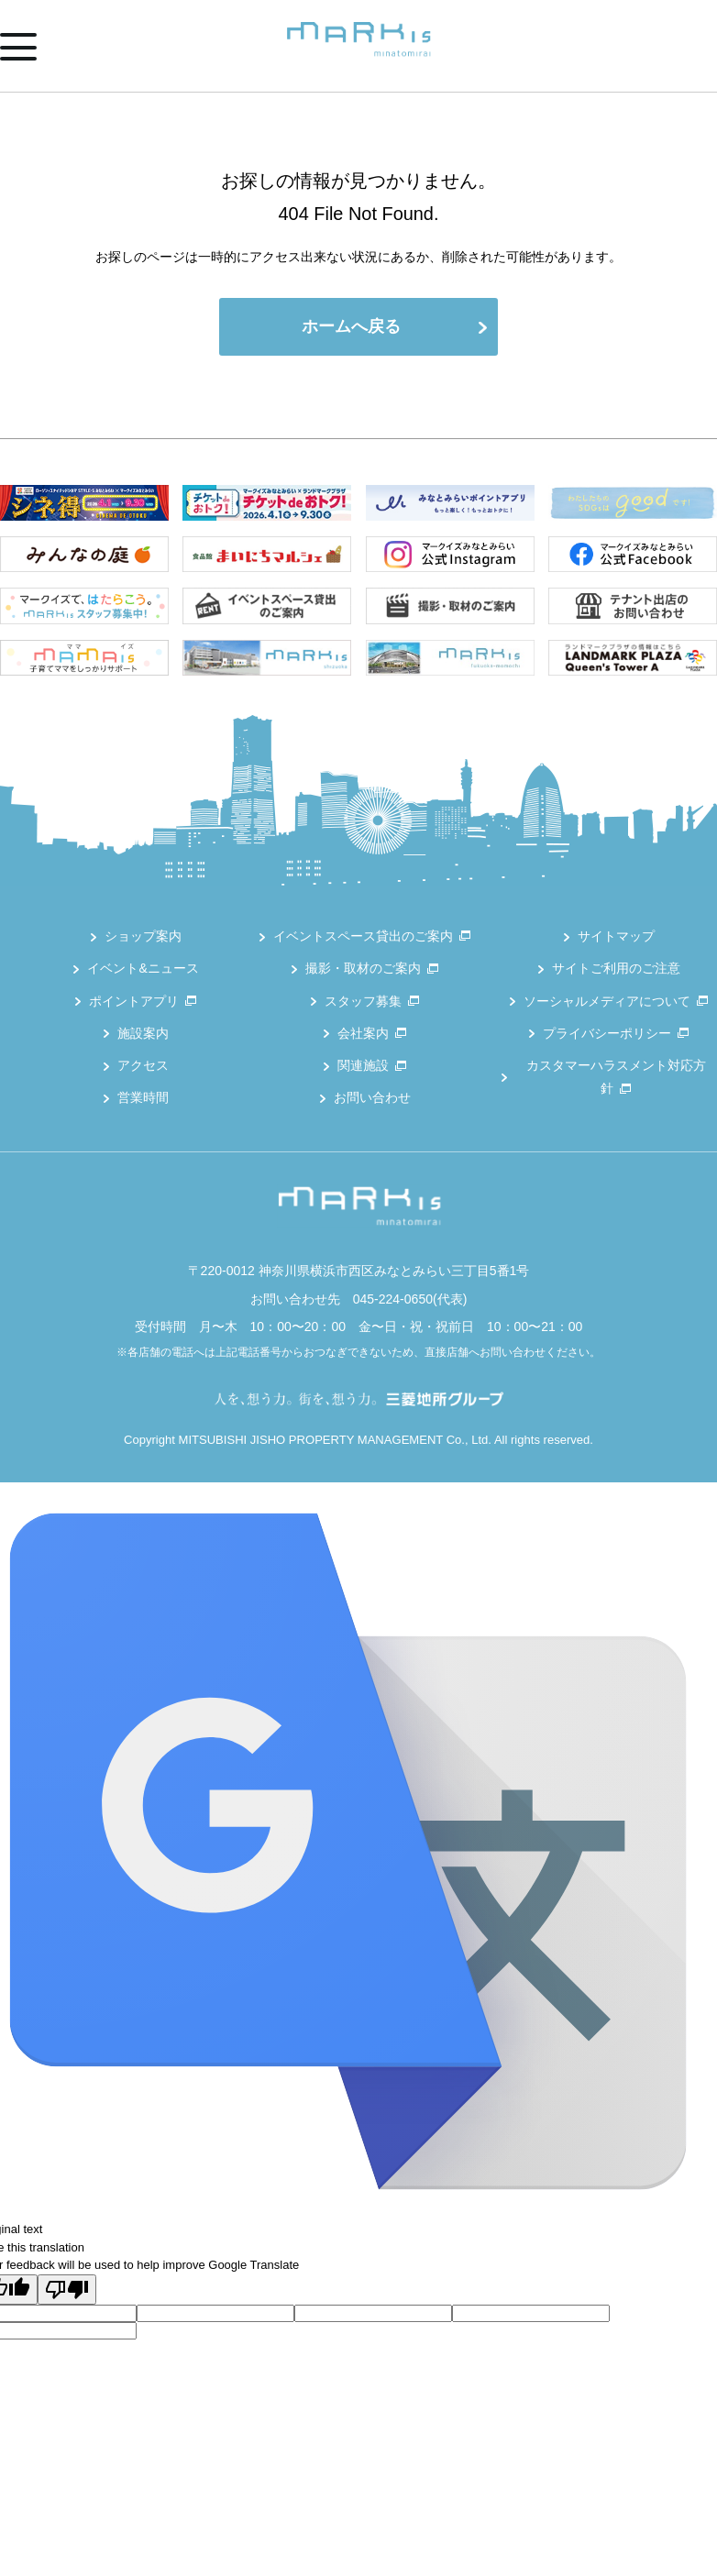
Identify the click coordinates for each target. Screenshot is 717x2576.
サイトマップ (616, 936)
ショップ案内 (143, 936)
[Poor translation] (67, 2289)
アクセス (143, 1065)
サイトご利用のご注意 (616, 968)
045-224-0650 (393, 1299)
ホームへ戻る (351, 326)
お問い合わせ (372, 1097)
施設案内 (143, 1033)
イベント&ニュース (142, 968)
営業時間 (143, 1097)
